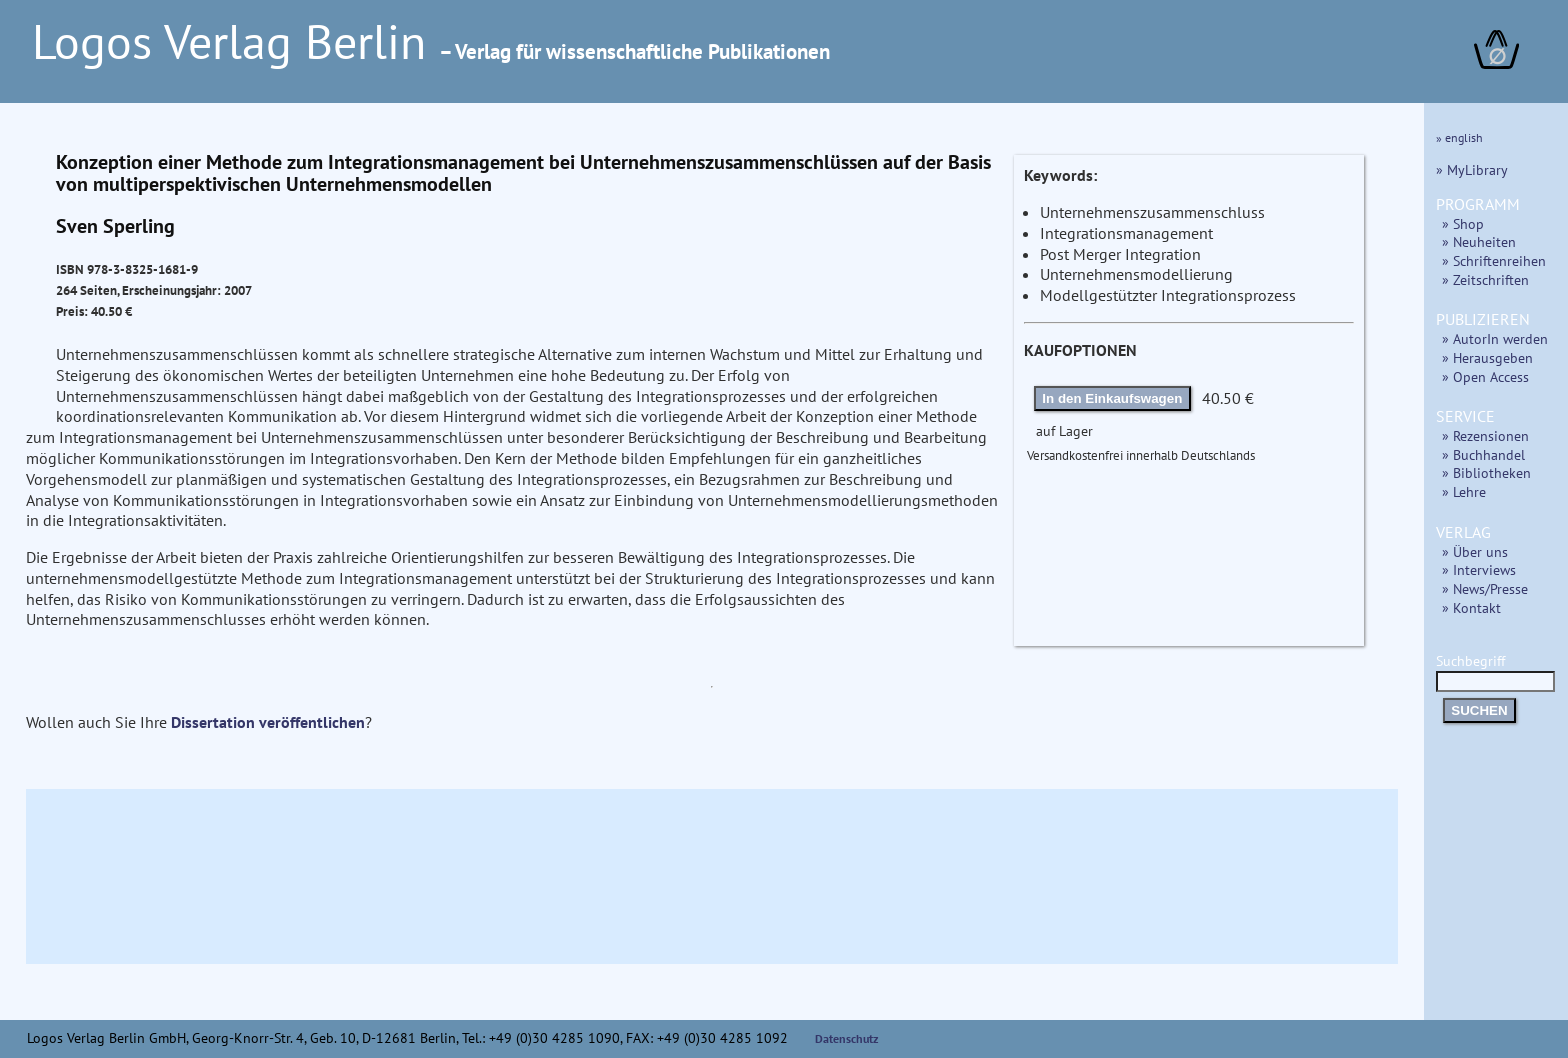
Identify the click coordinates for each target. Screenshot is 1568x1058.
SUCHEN (1479, 710)
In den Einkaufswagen (1112, 398)
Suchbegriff (1495, 670)
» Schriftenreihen (1494, 260)
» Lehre (1464, 491)
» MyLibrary (1472, 169)
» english (1459, 137)
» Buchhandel (1483, 454)
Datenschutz (847, 1038)
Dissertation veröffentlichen (268, 722)
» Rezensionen (1485, 435)
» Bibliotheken (1486, 472)
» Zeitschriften (1485, 279)
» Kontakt (1471, 607)
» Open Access (1485, 376)
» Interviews (1479, 569)
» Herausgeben (1487, 357)
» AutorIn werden (1495, 338)
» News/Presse (1485, 588)
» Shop (1463, 223)
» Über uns (1475, 551)
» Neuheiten (1479, 241)
